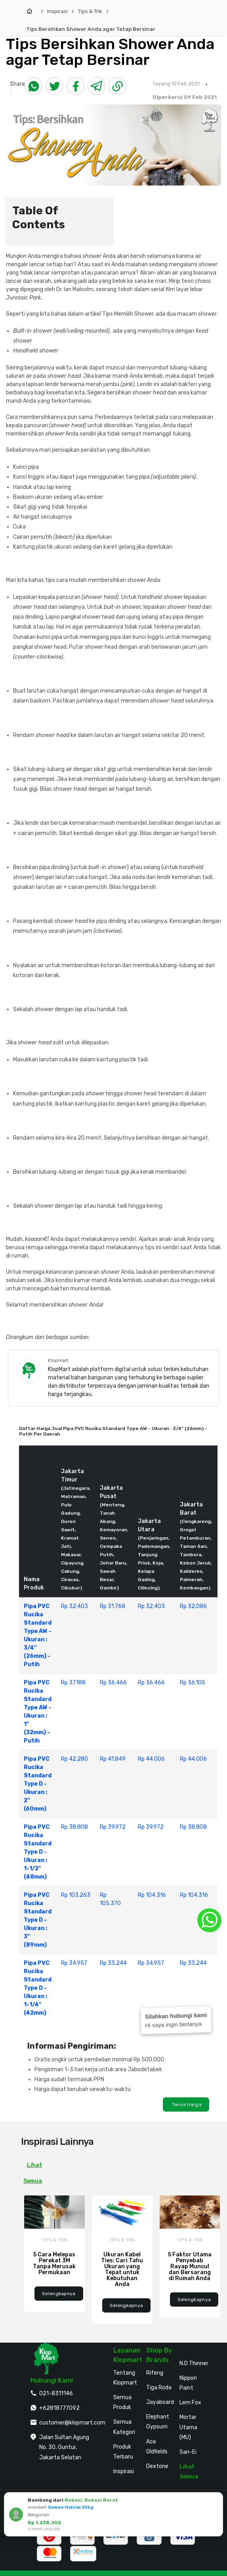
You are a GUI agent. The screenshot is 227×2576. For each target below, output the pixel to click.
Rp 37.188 (73, 1682)
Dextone (157, 2466)
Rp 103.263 (75, 1895)
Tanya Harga (186, 2104)
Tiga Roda (159, 2387)
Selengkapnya (59, 2293)
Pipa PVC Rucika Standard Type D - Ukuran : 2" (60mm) (38, 1784)
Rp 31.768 (112, 1606)
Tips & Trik (90, 11)
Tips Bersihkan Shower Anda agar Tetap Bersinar (90, 29)
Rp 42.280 (74, 1759)
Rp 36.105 (192, 1682)
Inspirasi (57, 11)
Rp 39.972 (113, 1827)
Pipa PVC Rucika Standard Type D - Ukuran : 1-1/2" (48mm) (38, 1852)
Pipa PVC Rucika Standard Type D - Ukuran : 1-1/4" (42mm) (38, 1988)
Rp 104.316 (152, 1895)
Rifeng (154, 2373)
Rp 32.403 (74, 1606)
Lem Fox (190, 2402)
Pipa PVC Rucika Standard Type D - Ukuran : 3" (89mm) (38, 1920)
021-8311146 (56, 2393)
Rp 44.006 (151, 1759)
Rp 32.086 (193, 1606)
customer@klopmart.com (72, 2422)
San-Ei (187, 2452)
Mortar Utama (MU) (188, 2427)
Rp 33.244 (113, 1963)
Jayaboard (160, 2402)
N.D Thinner (193, 2363)
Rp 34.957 (74, 1963)
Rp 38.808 (74, 1827)
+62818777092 (59, 2408)
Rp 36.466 (113, 1682)
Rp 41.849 (113, 1759)
